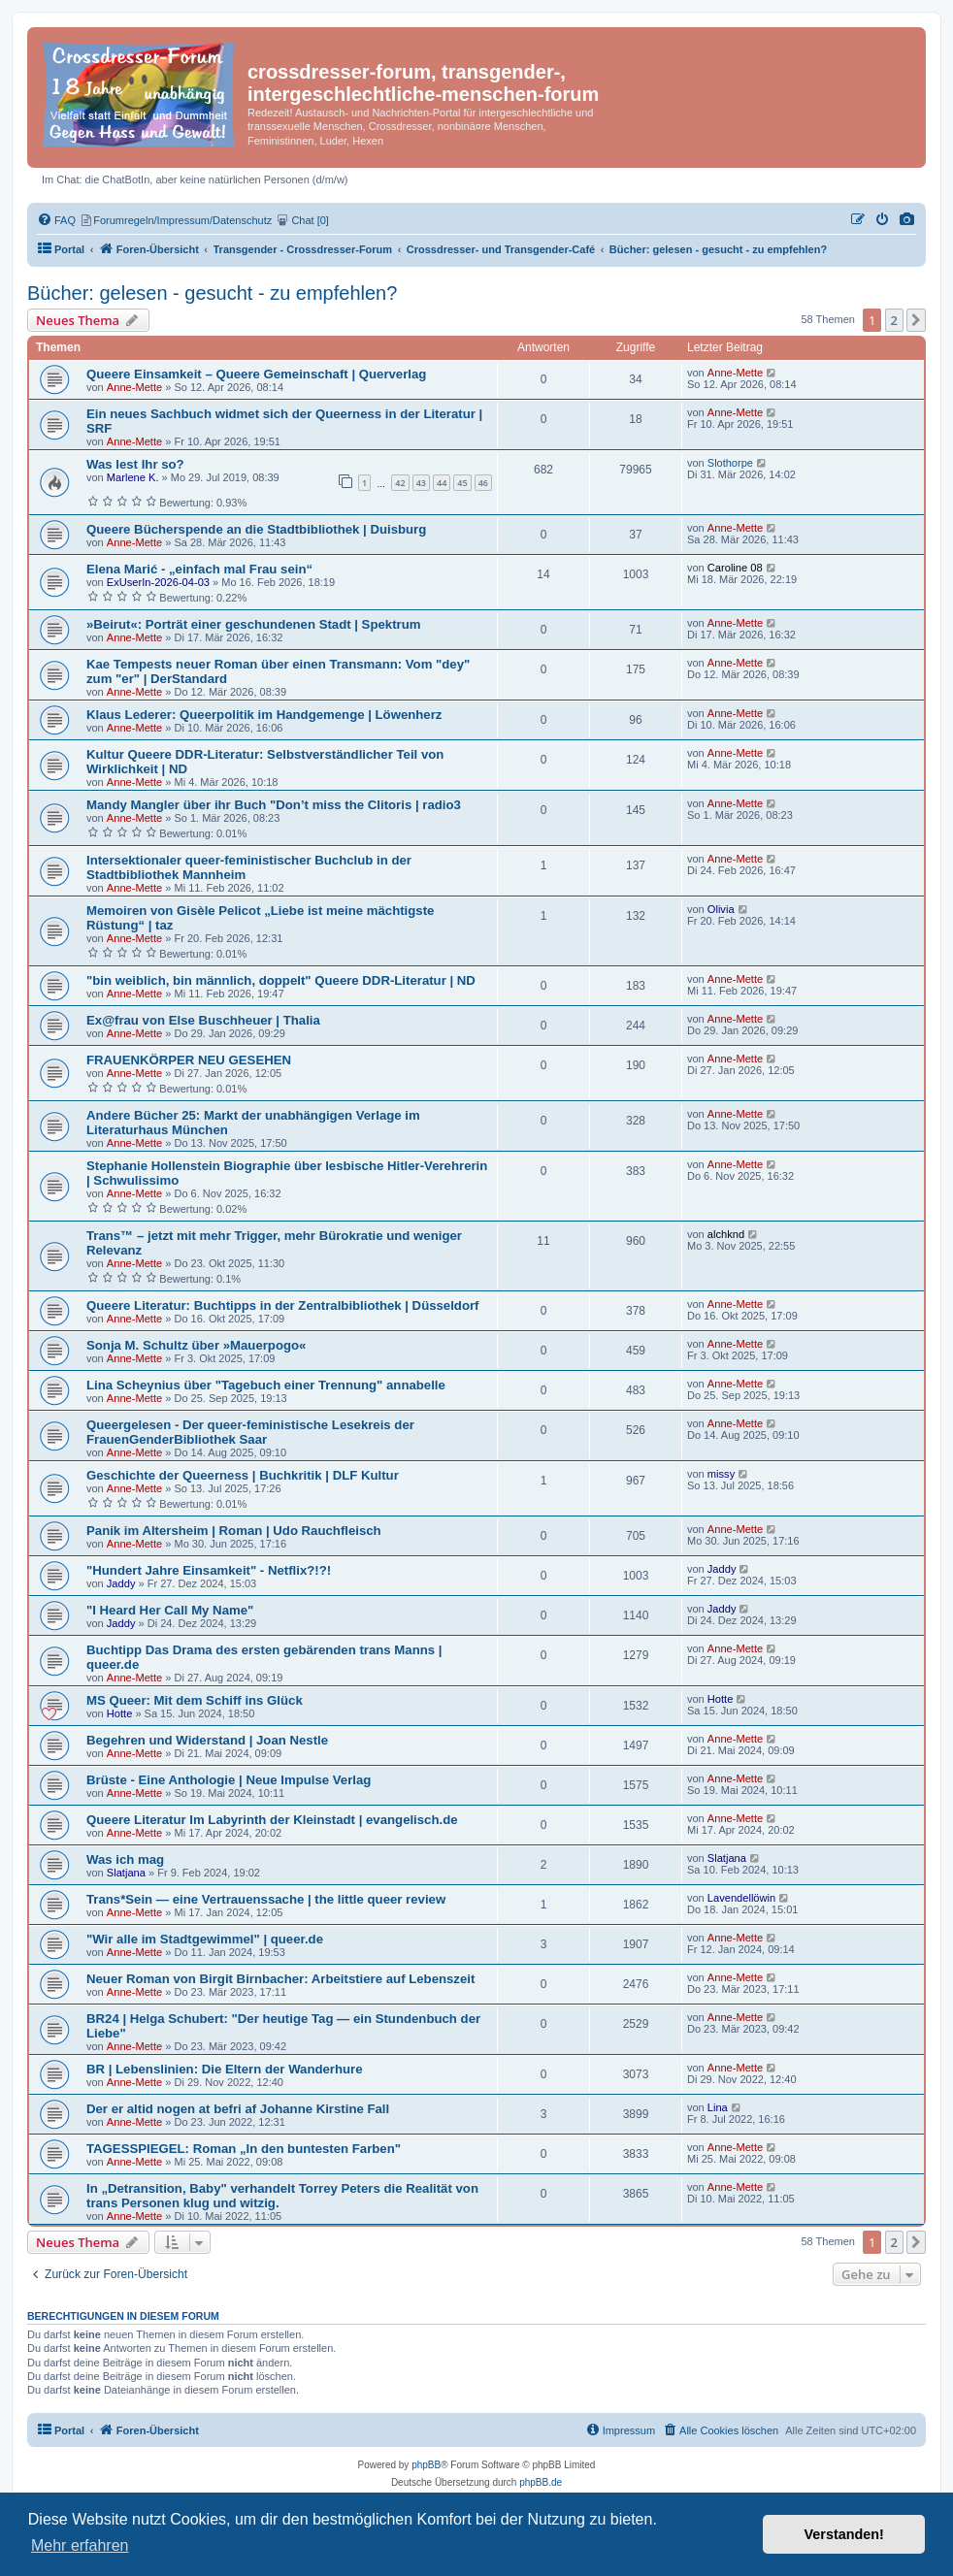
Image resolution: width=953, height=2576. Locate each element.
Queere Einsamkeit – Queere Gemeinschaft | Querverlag (256, 374)
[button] (916, 320)
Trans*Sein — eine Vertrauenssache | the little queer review (265, 1899)
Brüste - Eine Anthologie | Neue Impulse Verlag (228, 1780)
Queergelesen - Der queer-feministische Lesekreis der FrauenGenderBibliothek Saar (250, 1432)
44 (441, 482)
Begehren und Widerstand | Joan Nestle (207, 1740)
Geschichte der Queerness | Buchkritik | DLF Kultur (242, 1475)
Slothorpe (730, 463)
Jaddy (121, 1583)
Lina (717, 2107)
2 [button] (894, 320)
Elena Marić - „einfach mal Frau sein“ (199, 569)
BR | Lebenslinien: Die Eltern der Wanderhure (224, 2069)
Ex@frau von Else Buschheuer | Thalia (203, 1020)
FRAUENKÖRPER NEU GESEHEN (188, 1060)
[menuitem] (907, 220)
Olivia (721, 909)
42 (400, 482)
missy (721, 1474)
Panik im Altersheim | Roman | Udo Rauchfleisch (233, 1530)
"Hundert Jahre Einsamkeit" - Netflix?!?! (208, 1570)
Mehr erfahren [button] (80, 2545)
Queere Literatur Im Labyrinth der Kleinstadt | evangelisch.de (272, 1819)
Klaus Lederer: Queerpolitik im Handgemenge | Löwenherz (264, 714)
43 (421, 482)
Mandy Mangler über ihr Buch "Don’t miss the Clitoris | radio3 (273, 805)
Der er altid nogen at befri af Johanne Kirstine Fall (237, 2109)
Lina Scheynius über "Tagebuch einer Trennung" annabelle (265, 1385)
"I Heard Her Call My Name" (169, 1610)
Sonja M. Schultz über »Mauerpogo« (196, 1345)
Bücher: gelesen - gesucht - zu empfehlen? (212, 293)
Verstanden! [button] (844, 2534)
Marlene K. (133, 477)
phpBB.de (540, 2482)
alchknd (725, 1234)
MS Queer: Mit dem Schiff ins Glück (194, 1700)
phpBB (426, 2465)
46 (483, 482)
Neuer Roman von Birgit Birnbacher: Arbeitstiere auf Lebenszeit (280, 1979)
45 (462, 482)
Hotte (120, 1713)
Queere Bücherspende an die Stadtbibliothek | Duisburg (256, 529)
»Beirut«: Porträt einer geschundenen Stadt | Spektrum (253, 624)
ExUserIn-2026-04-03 (158, 582)
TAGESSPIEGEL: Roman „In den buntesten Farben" (243, 2148)
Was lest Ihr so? (135, 464)
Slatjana (126, 1872)
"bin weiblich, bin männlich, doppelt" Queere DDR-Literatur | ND (281, 980)
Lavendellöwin (741, 1898)
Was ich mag (125, 1859)
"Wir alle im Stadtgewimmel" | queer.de (204, 1939)
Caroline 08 (735, 567)
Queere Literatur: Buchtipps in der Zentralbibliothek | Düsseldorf (282, 1305)
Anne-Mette (134, 387)
